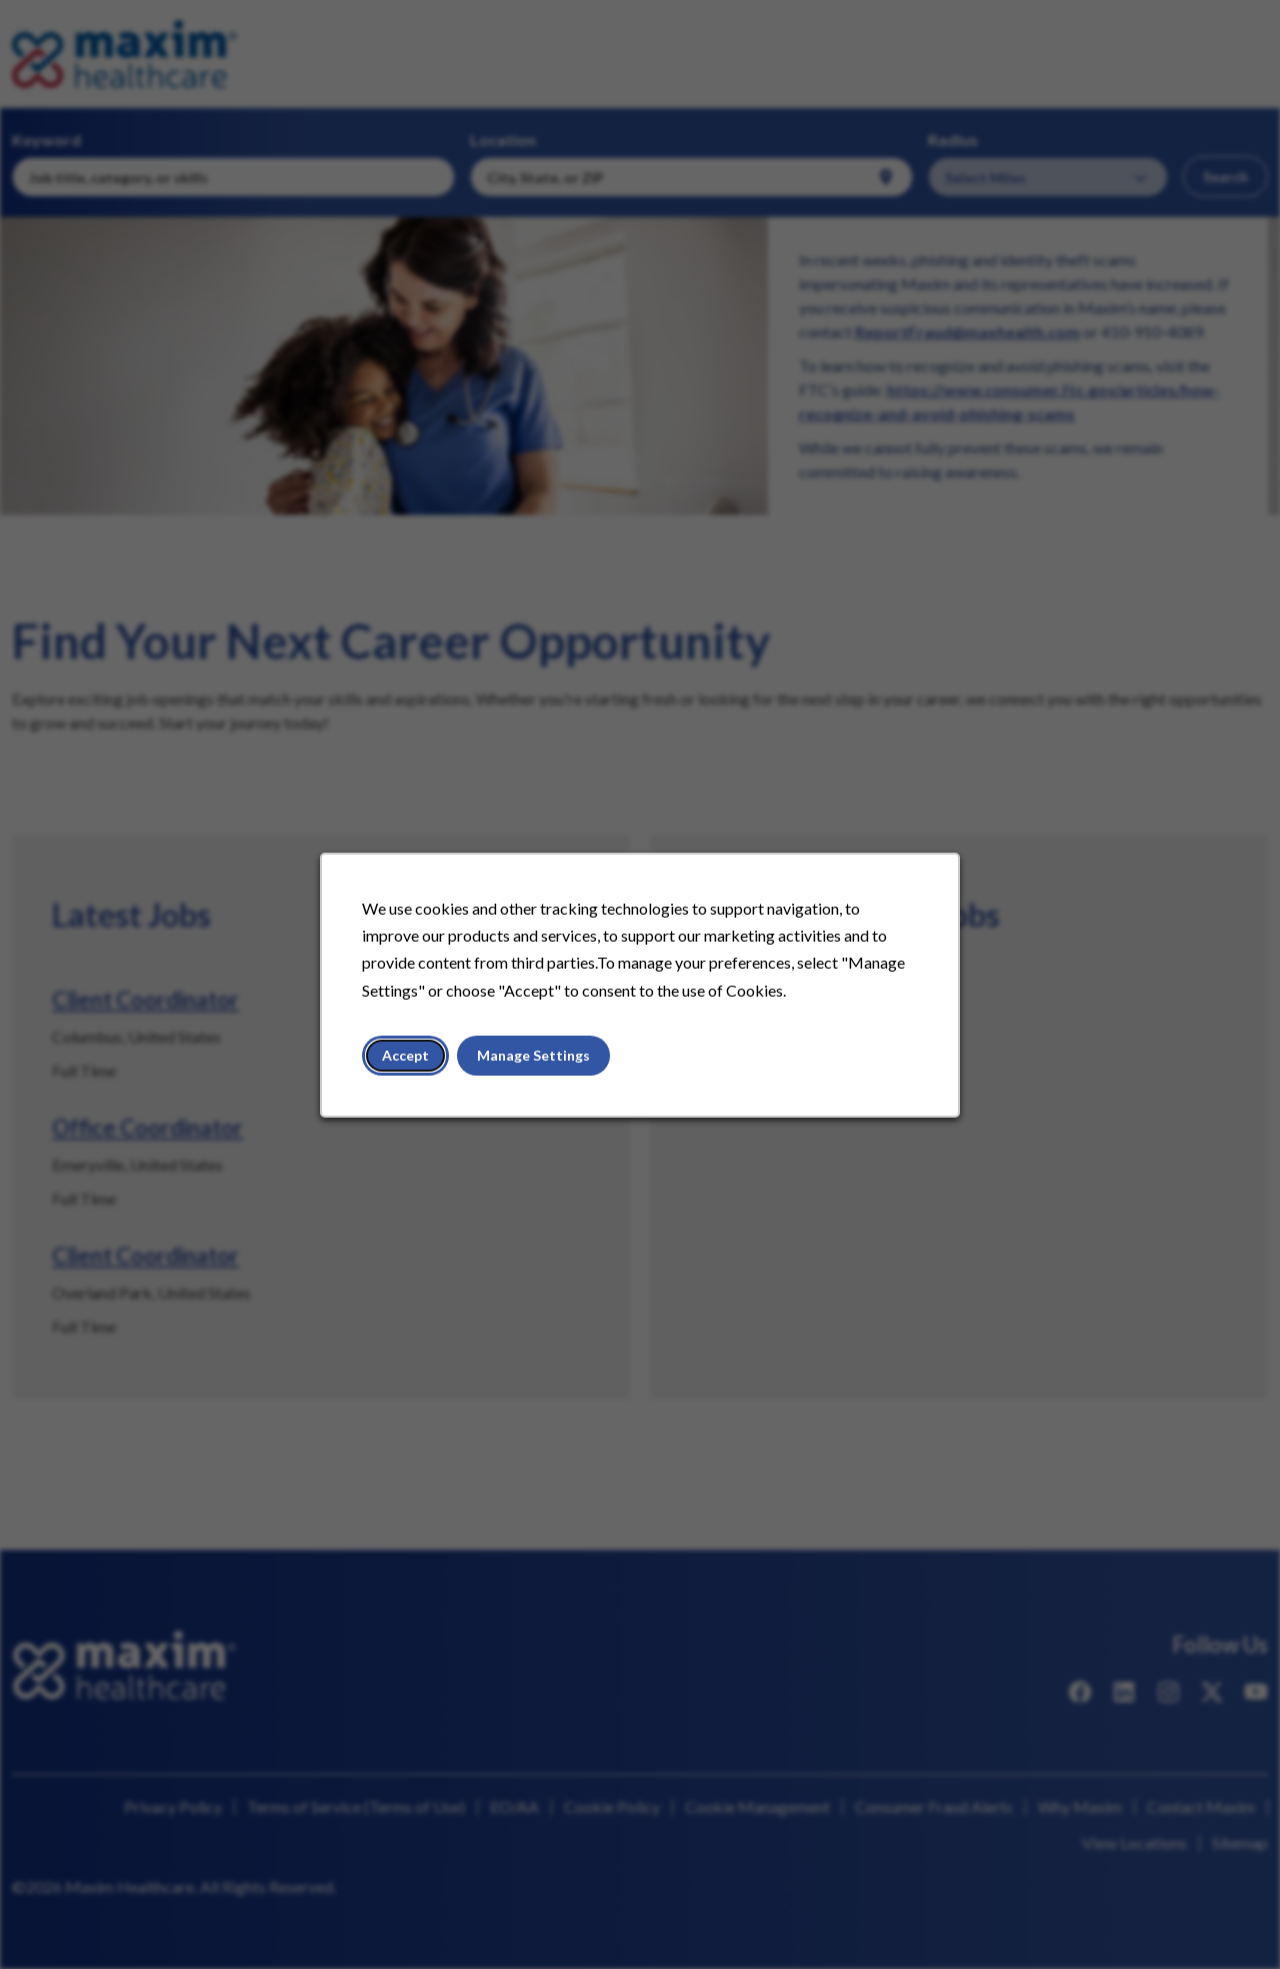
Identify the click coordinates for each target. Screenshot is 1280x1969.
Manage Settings (535, 1056)
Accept (408, 1056)
